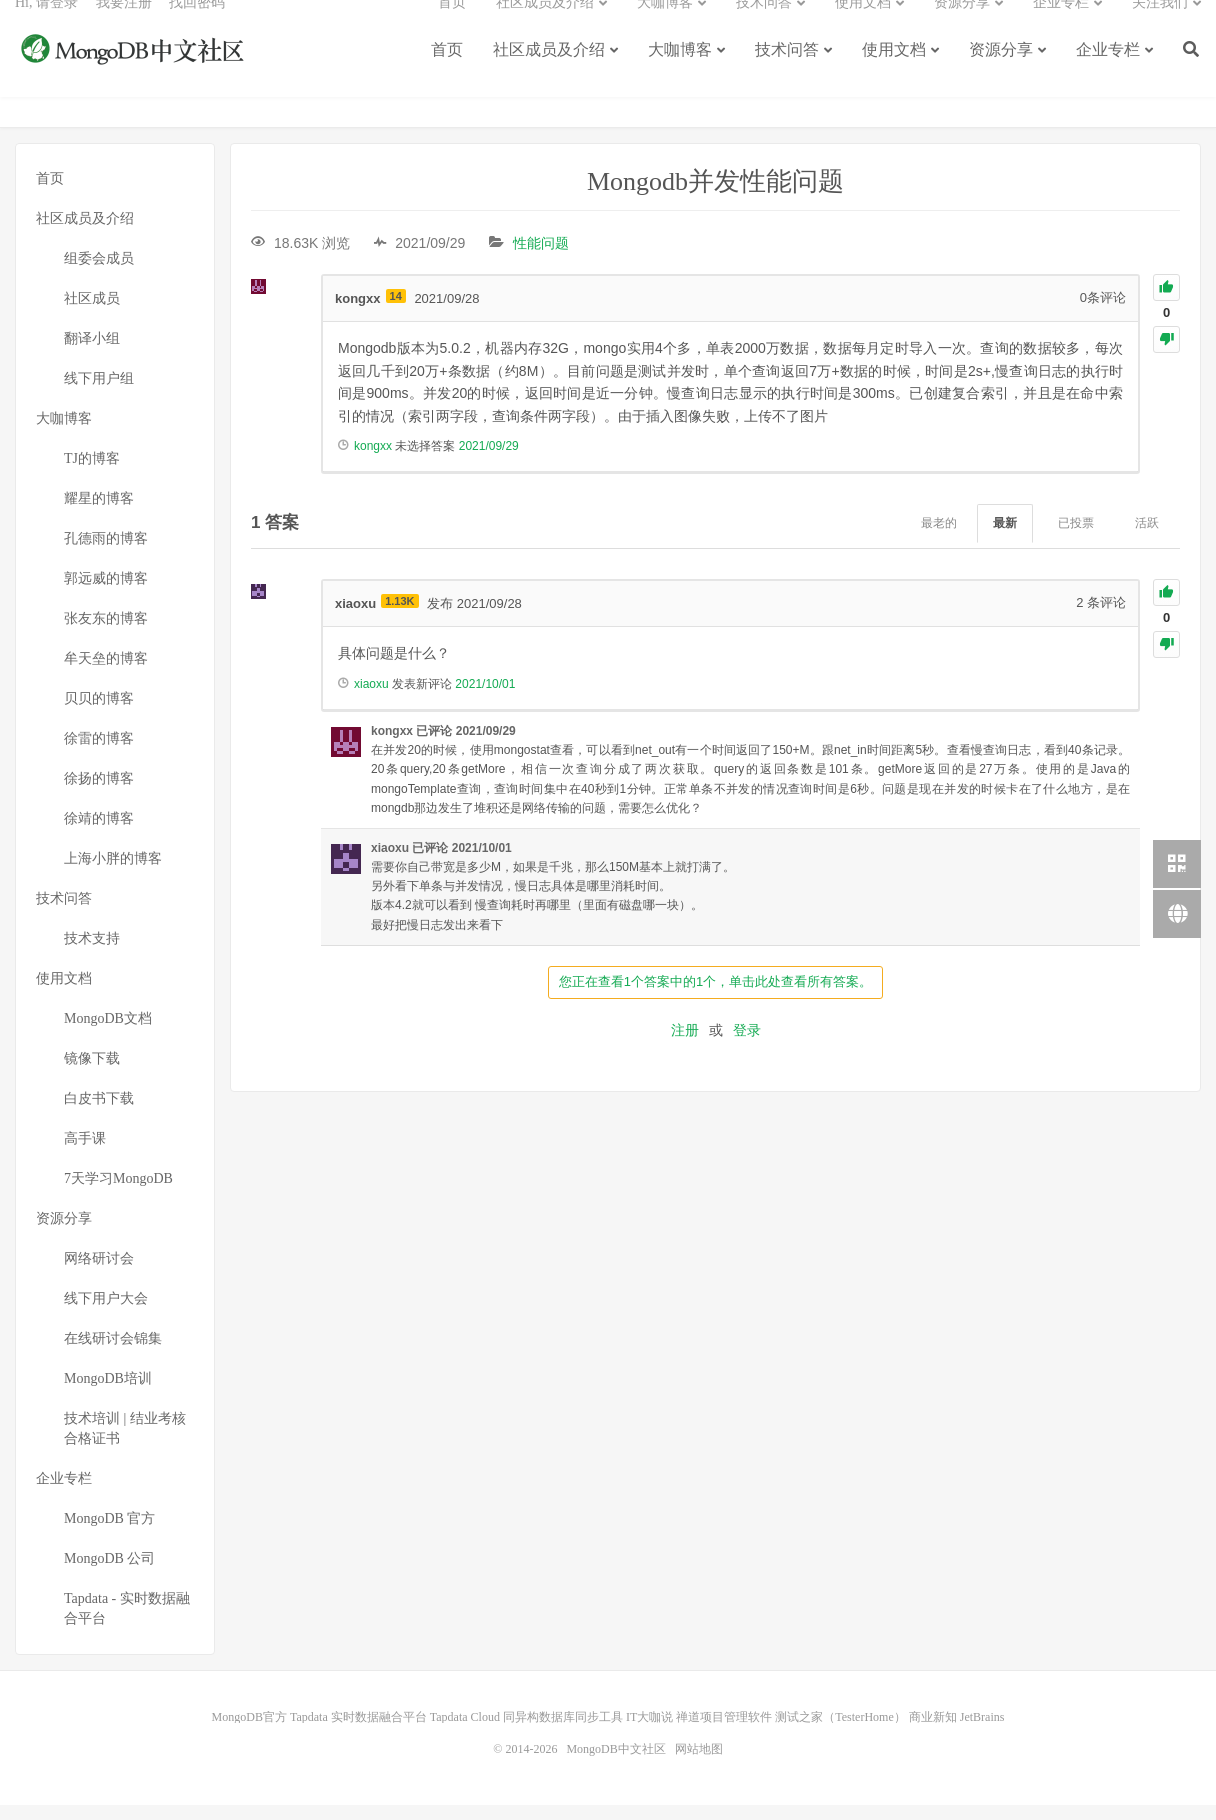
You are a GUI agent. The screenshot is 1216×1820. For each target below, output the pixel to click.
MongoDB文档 (108, 1033)
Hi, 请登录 (46, 25)
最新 (1005, 539)
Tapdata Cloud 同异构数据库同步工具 (526, 1732)
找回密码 (197, 25)
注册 (685, 1045)
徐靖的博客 (99, 833)
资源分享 (1001, 72)
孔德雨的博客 (106, 553)
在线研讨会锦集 (113, 1353)
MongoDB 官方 (109, 1533)
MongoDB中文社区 (135, 74)
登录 (747, 1045)
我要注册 (124, 25)
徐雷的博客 (99, 753)
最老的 (939, 539)
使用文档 (894, 72)
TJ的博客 (92, 473)
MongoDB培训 (108, 1393)
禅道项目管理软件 (724, 1732)
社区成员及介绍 (549, 72)
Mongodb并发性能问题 (715, 196)
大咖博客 (680, 72)
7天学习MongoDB (118, 1193)
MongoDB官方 (249, 1732)
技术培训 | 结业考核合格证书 (125, 1443)
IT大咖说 (649, 1732)
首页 (447, 72)
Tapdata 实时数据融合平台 (358, 1732)
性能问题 (541, 258)
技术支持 (92, 953)
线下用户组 (99, 393)
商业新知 (933, 1732)
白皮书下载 (99, 1113)
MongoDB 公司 (109, 1573)
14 (396, 311)
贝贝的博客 (99, 713)
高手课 (85, 1153)
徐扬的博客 (99, 793)
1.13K (399, 616)
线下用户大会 (106, 1313)
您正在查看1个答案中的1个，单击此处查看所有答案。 (715, 996)
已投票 (1076, 539)
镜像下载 (92, 1073)
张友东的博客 (106, 633)
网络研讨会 (99, 1273)
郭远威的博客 (106, 593)
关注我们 (1160, 25)
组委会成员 (99, 273)
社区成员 (92, 313)
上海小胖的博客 (113, 873)
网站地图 (699, 1764)
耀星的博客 (99, 513)
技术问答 (787, 72)
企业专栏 (1108, 72)
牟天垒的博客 (106, 673)
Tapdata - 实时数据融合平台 (127, 1623)
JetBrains (982, 1732)
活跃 (1147, 539)
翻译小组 (92, 353)
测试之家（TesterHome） (840, 1732)
